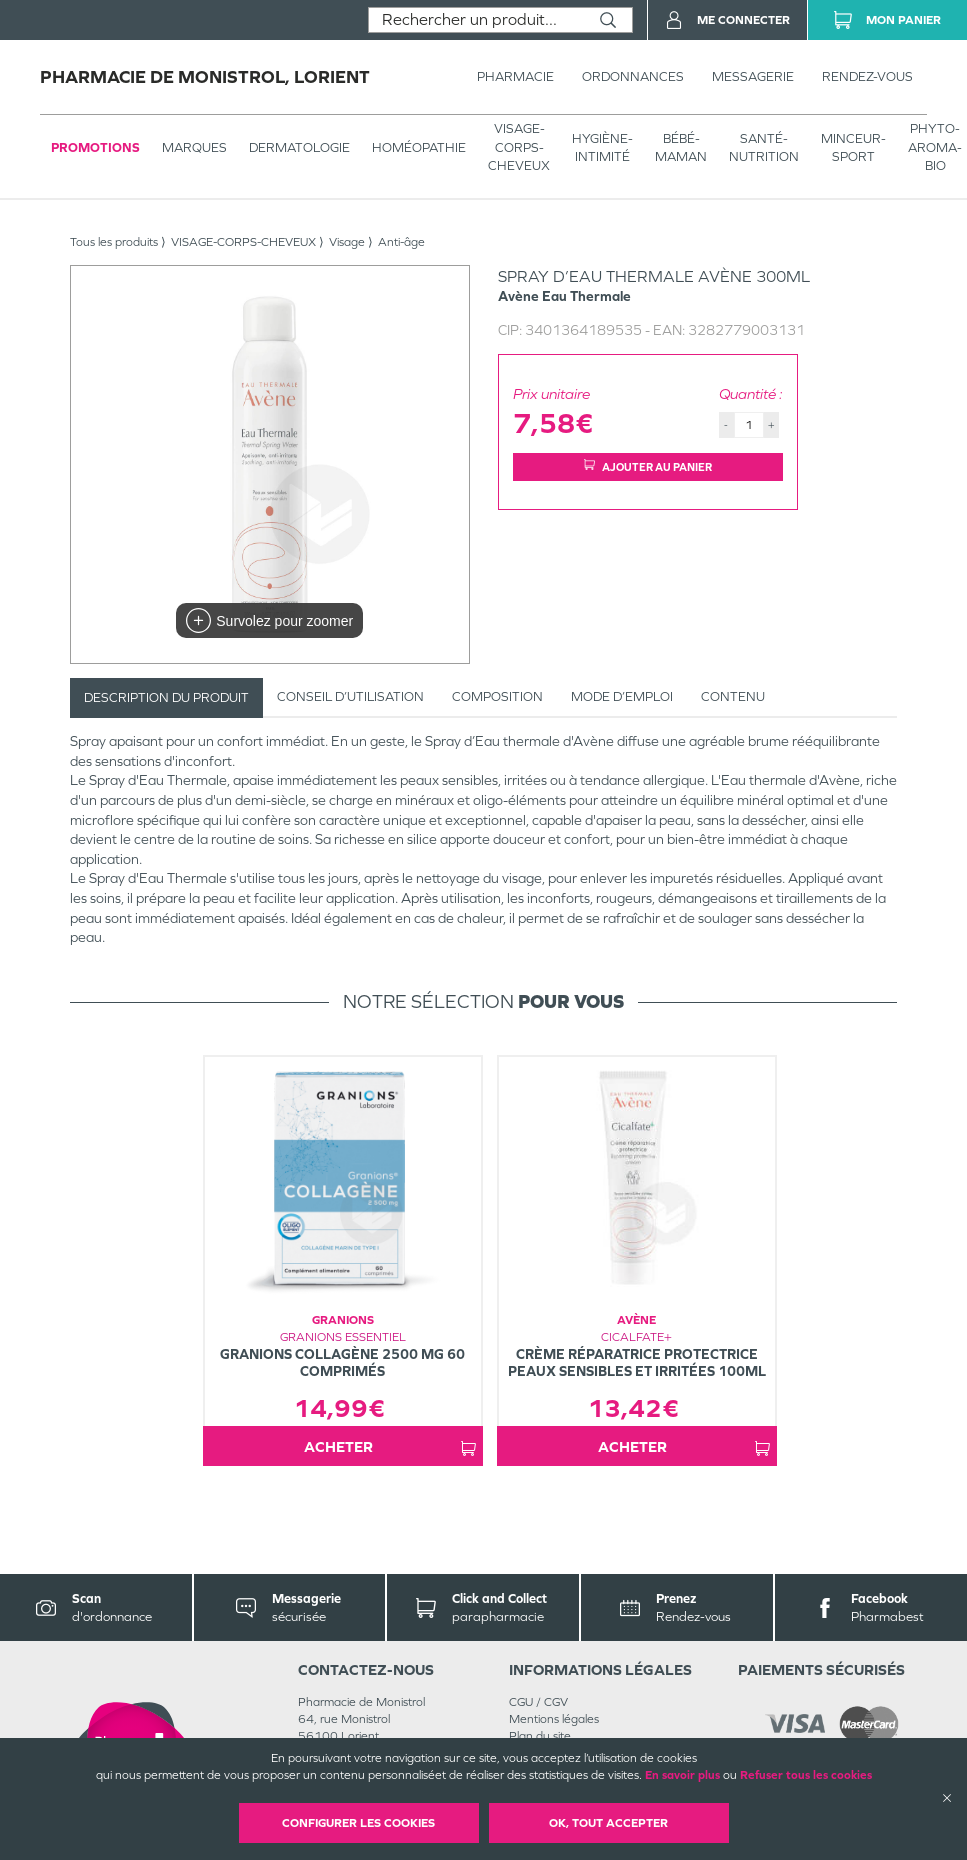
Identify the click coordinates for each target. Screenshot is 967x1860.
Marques (194, 147)
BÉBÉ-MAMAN (681, 147)
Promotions (95, 147)
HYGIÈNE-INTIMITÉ (602, 147)
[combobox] (476, 20)
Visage (347, 242)
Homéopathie (419, 147)
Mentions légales (554, 1719)
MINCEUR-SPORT (853, 147)
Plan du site (540, 1736)
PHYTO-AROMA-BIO (935, 146)
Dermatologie (299, 147)
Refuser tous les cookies (806, 1775)
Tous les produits (114, 242)
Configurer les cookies (358, 1823)
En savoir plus (682, 1775)
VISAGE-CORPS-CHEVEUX (519, 146)
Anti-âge (401, 242)
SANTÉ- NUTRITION (764, 147)
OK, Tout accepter (608, 1823)
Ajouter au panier (648, 466)
